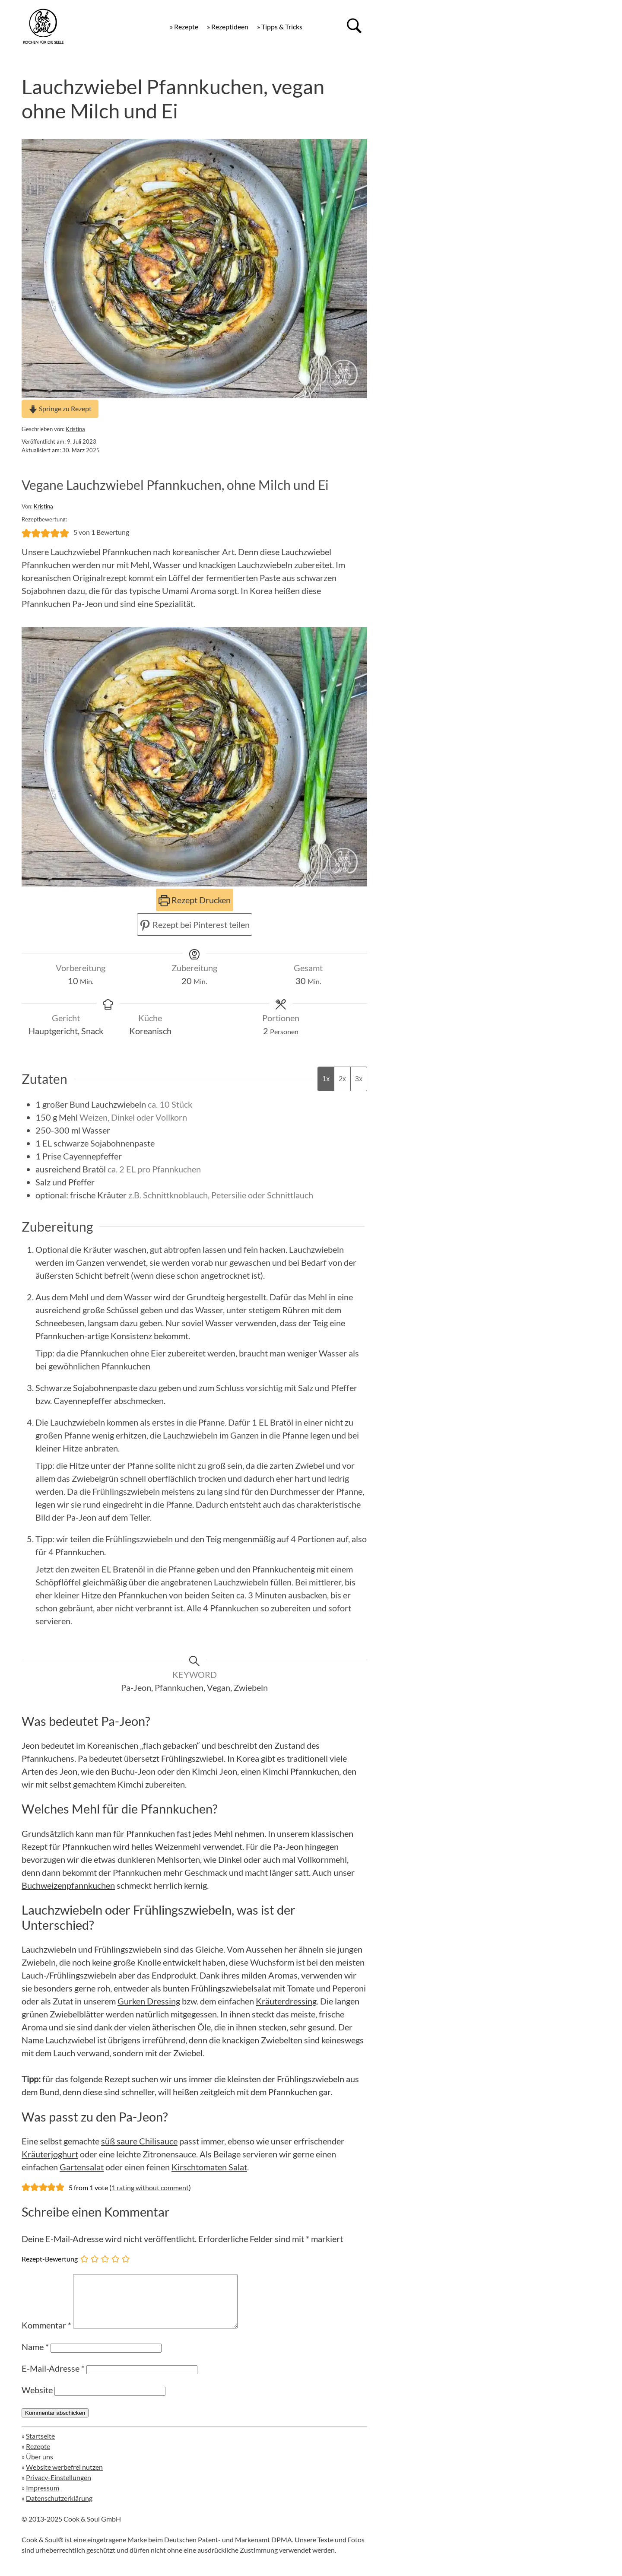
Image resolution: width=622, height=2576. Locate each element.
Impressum (42, 2498)
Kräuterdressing (286, 2001)
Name (35, 2357)
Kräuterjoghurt (50, 2154)
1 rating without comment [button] (150, 2187)
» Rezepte (184, 26)
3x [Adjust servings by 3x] (358, 1079)
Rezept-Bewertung (50, 2258)
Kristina (75, 429)
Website (37, 2400)
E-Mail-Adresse (53, 2378)
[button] (26, 532)
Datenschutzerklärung (59, 2508)
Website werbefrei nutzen (64, 2477)
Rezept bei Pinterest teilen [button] (195, 924)
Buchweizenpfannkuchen (68, 1885)
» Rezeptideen (227, 26)
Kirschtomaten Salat (209, 2167)
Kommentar (46, 2335)
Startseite (40, 2446)
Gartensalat (82, 2167)
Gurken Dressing (148, 2001)
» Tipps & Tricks (279, 26)
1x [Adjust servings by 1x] (326, 1079)
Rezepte (38, 2456)
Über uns (39, 2467)
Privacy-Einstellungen (58, 2488)
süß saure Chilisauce (139, 2141)
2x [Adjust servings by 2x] (342, 1079)
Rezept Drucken (195, 900)
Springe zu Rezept (60, 408)
